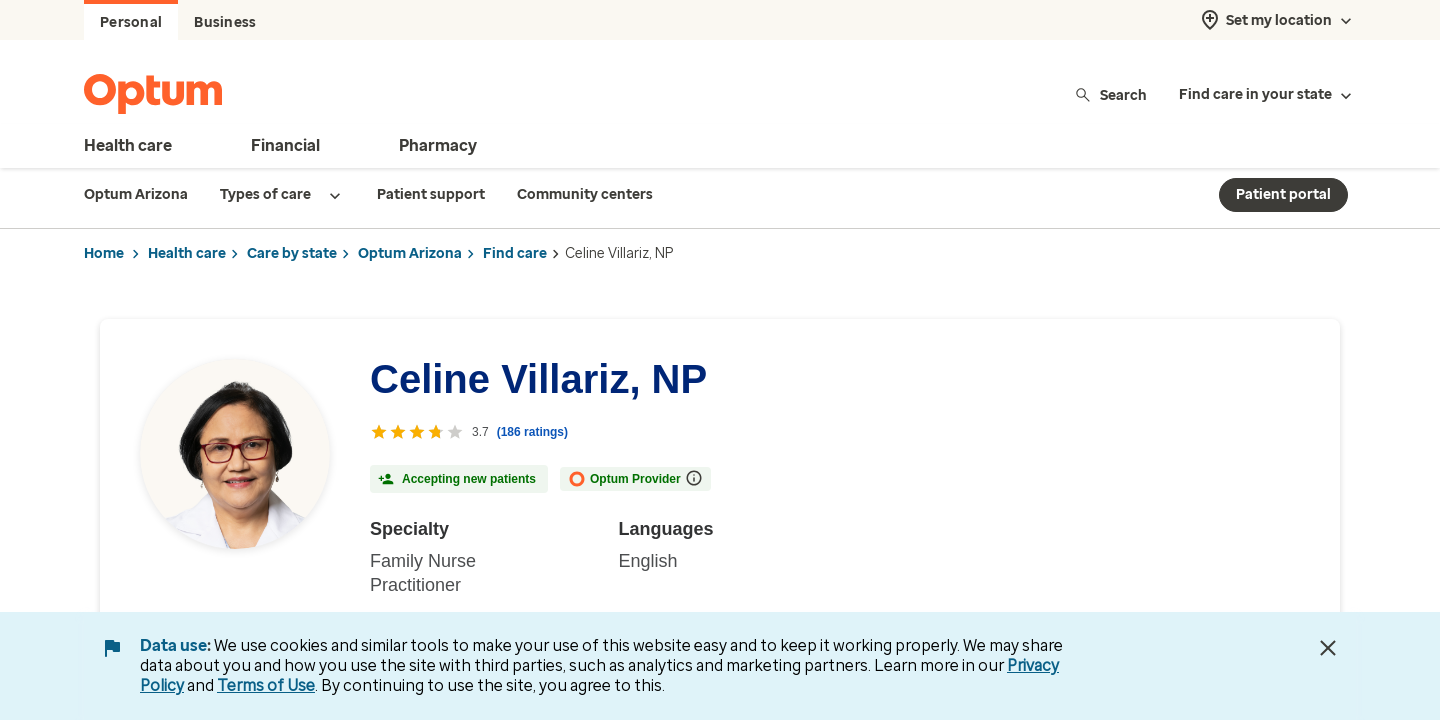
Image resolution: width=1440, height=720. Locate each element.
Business (225, 22)
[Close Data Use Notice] (1328, 648)
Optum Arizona (410, 253)
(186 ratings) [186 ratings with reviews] (532, 432)
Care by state (292, 253)
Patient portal (1283, 194)
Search (1110, 94)
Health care (187, 253)
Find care (515, 253)
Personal (131, 22)
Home (104, 253)
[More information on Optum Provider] (694, 478)
